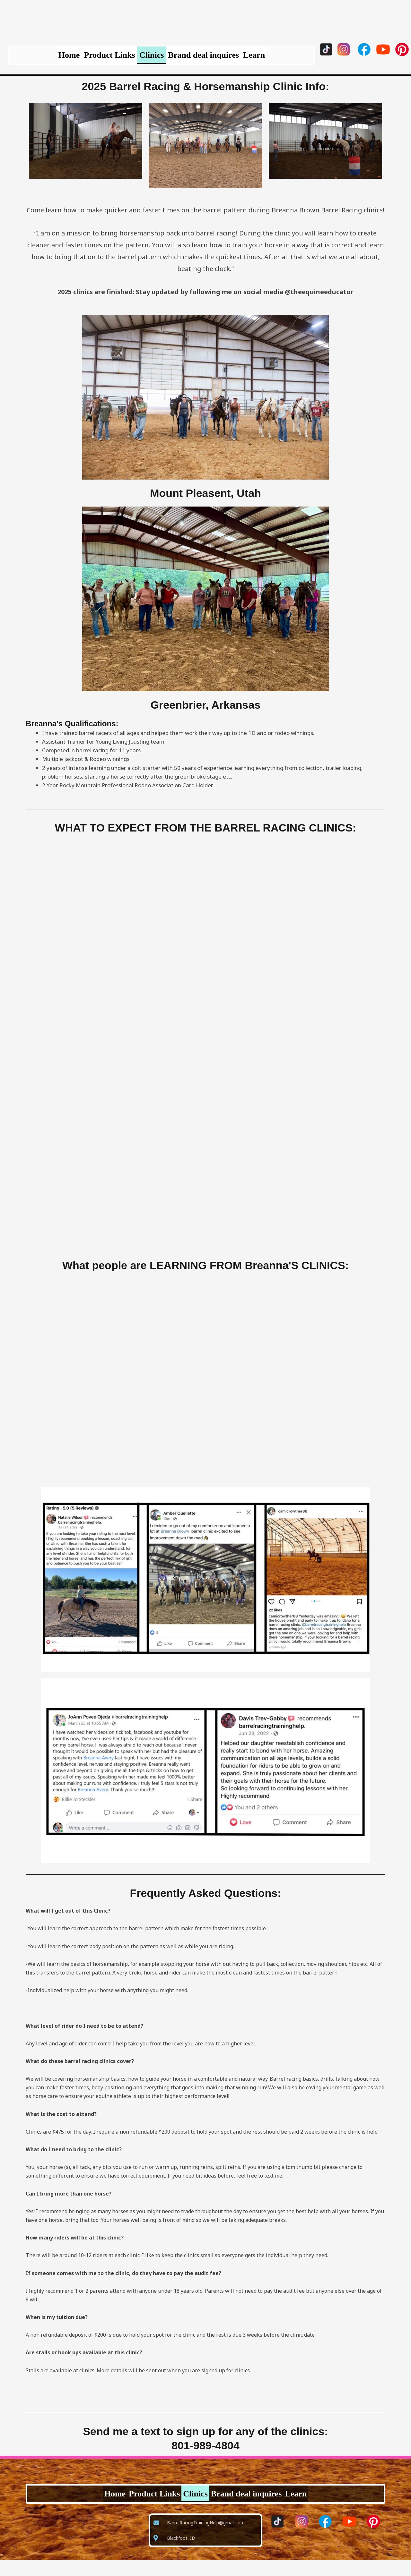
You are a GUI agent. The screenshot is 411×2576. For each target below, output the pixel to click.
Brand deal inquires (214, 59)
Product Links (98, 59)
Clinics (151, 59)
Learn (276, 59)
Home (46, 59)
